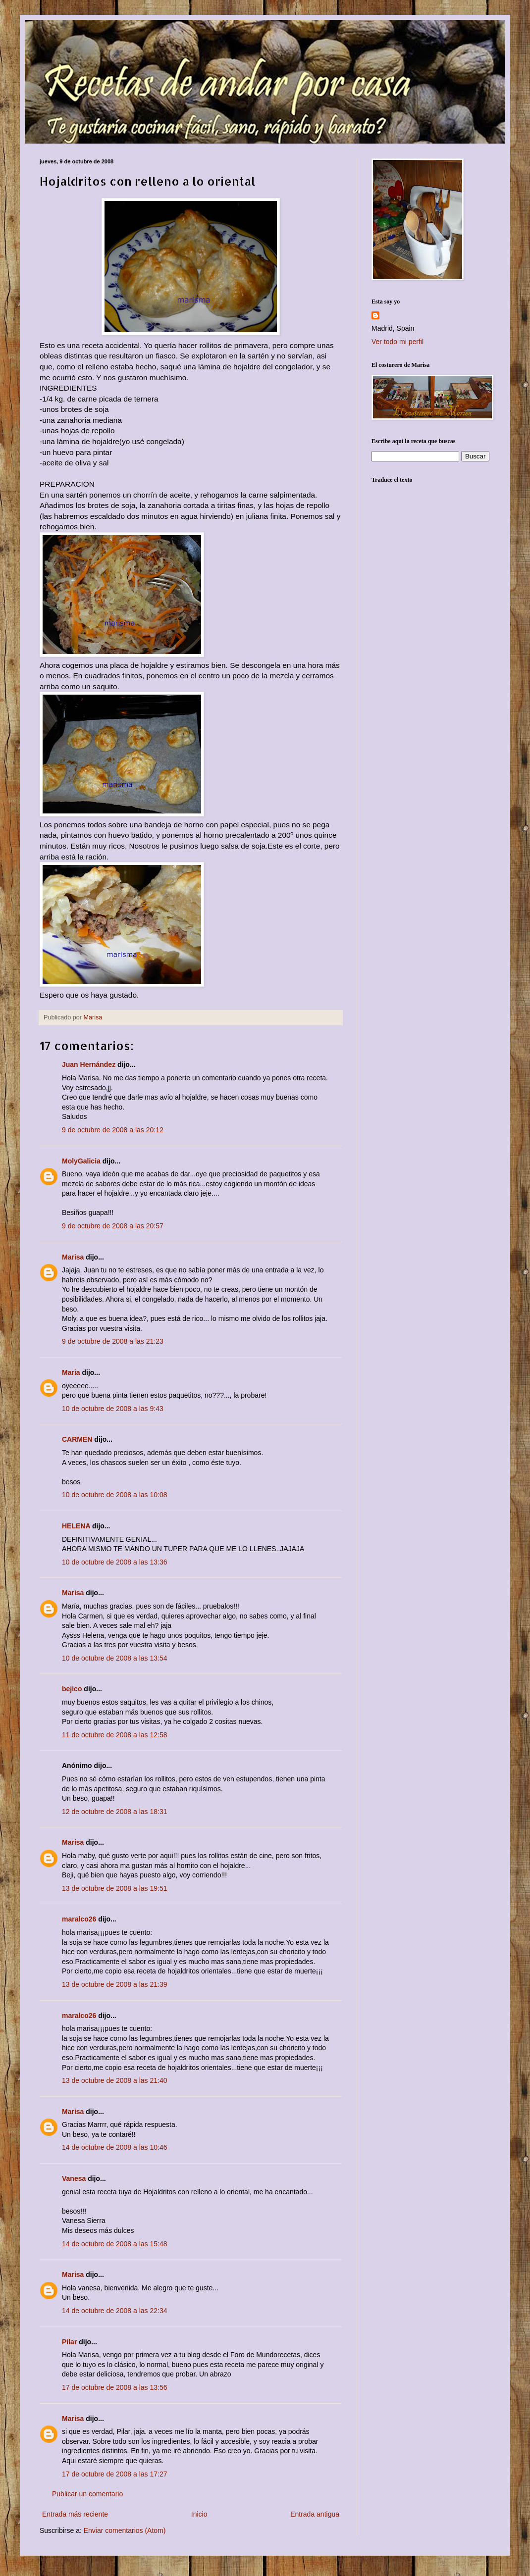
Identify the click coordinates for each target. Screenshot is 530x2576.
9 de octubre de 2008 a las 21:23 (112, 1341)
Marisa (73, 1257)
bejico (72, 1689)
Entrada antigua (314, 2514)
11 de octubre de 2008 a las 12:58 (114, 1735)
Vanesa (74, 2178)
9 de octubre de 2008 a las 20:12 (112, 1130)
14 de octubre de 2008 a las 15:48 (114, 2244)
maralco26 (79, 1919)
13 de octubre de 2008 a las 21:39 (114, 1984)
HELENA (76, 1526)
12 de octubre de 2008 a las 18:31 (114, 1812)
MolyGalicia (81, 1161)
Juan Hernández (88, 1064)
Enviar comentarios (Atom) (125, 2530)
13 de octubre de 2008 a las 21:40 (114, 2080)
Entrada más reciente (75, 2514)
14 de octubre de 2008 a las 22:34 (114, 2311)
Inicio (199, 2514)
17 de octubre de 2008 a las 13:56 (114, 2387)
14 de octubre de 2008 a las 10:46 (114, 2147)
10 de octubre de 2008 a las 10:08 (114, 1495)
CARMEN (77, 1439)
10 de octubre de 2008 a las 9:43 (112, 1409)
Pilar (69, 2342)
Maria (71, 1372)
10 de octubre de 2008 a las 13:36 (114, 1562)
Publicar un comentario (87, 2494)
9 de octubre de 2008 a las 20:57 (112, 1226)
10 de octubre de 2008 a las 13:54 (114, 1658)
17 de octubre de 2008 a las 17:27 (114, 2474)
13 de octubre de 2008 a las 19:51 (114, 1888)
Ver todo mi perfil (397, 342)
